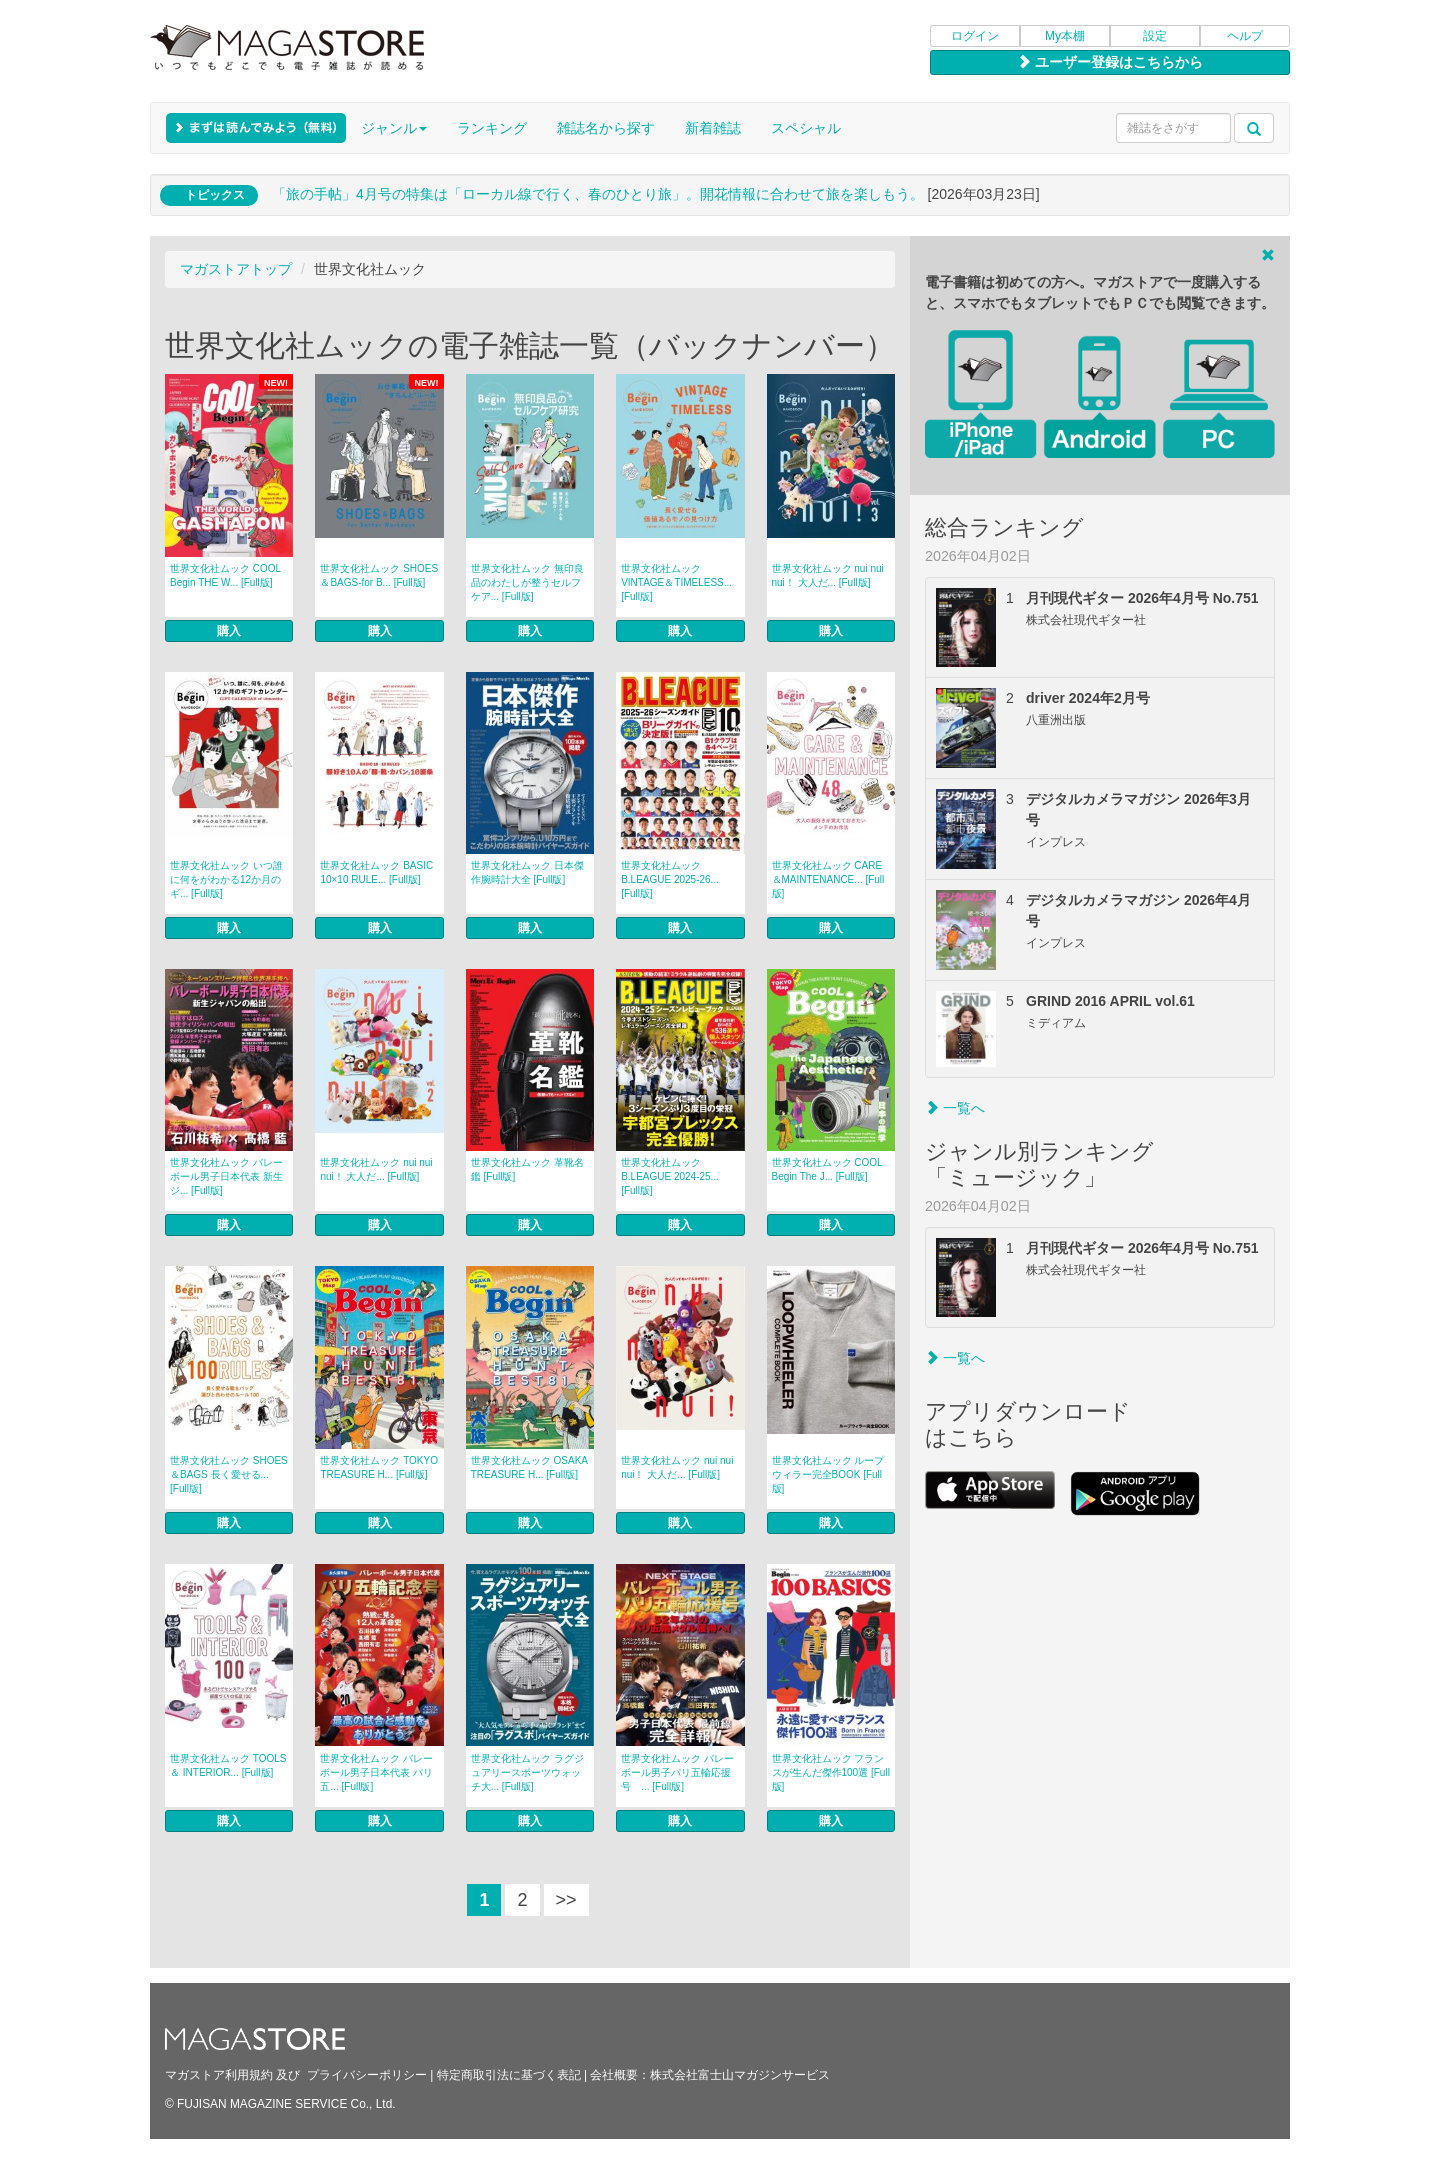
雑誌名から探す (606, 128)
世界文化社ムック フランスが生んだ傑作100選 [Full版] (831, 1772)
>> (566, 1900)
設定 (1155, 36)
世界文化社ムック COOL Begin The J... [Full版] (827, 1169)
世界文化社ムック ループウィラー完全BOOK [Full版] (828, 1474)
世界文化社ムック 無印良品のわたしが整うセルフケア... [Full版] (527, 582)
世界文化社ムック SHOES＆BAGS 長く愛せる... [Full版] (229, 1474)
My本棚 (1065, 36)
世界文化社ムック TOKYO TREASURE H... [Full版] (379, 1467)
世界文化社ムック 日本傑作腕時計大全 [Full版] (527, 872)
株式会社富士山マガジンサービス (740, 2075)
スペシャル (806, 128)
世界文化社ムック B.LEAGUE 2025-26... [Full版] (670, 879)
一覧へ (955, 1108)
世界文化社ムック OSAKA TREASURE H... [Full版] (529, 1467)
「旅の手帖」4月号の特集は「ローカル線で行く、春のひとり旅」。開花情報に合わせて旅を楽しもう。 (598, 194)
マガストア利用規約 (219, 2075)
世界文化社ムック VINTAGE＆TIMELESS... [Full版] (676, 582)
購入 (229, 631)
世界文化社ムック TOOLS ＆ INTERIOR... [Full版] (228, 1765)
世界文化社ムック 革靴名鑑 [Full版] (527, 1169)
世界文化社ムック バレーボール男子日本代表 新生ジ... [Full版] (226, 1176)
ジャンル (394, 128)
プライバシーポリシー (367, 2075)
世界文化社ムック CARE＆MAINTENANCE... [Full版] (828, 879)
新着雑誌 (713, 128)
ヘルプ (1245, 36)
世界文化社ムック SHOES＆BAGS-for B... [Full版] (379, 575)
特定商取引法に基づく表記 (509, 2075)
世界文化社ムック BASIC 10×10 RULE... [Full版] (376, 872)
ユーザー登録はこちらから (1110, 62)
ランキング (492, 128)
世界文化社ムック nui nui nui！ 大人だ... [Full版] (828, 575)
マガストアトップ (236, 269)
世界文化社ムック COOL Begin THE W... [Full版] (225, 575)
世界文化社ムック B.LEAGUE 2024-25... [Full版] (670, 1176)
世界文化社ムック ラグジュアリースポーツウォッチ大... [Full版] (527, 1772)
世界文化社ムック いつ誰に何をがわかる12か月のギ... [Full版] (226, 879)
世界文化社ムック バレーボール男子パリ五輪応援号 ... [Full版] (677, 1772)
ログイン (975, 36)
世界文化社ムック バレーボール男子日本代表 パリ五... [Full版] (376, 1772)
